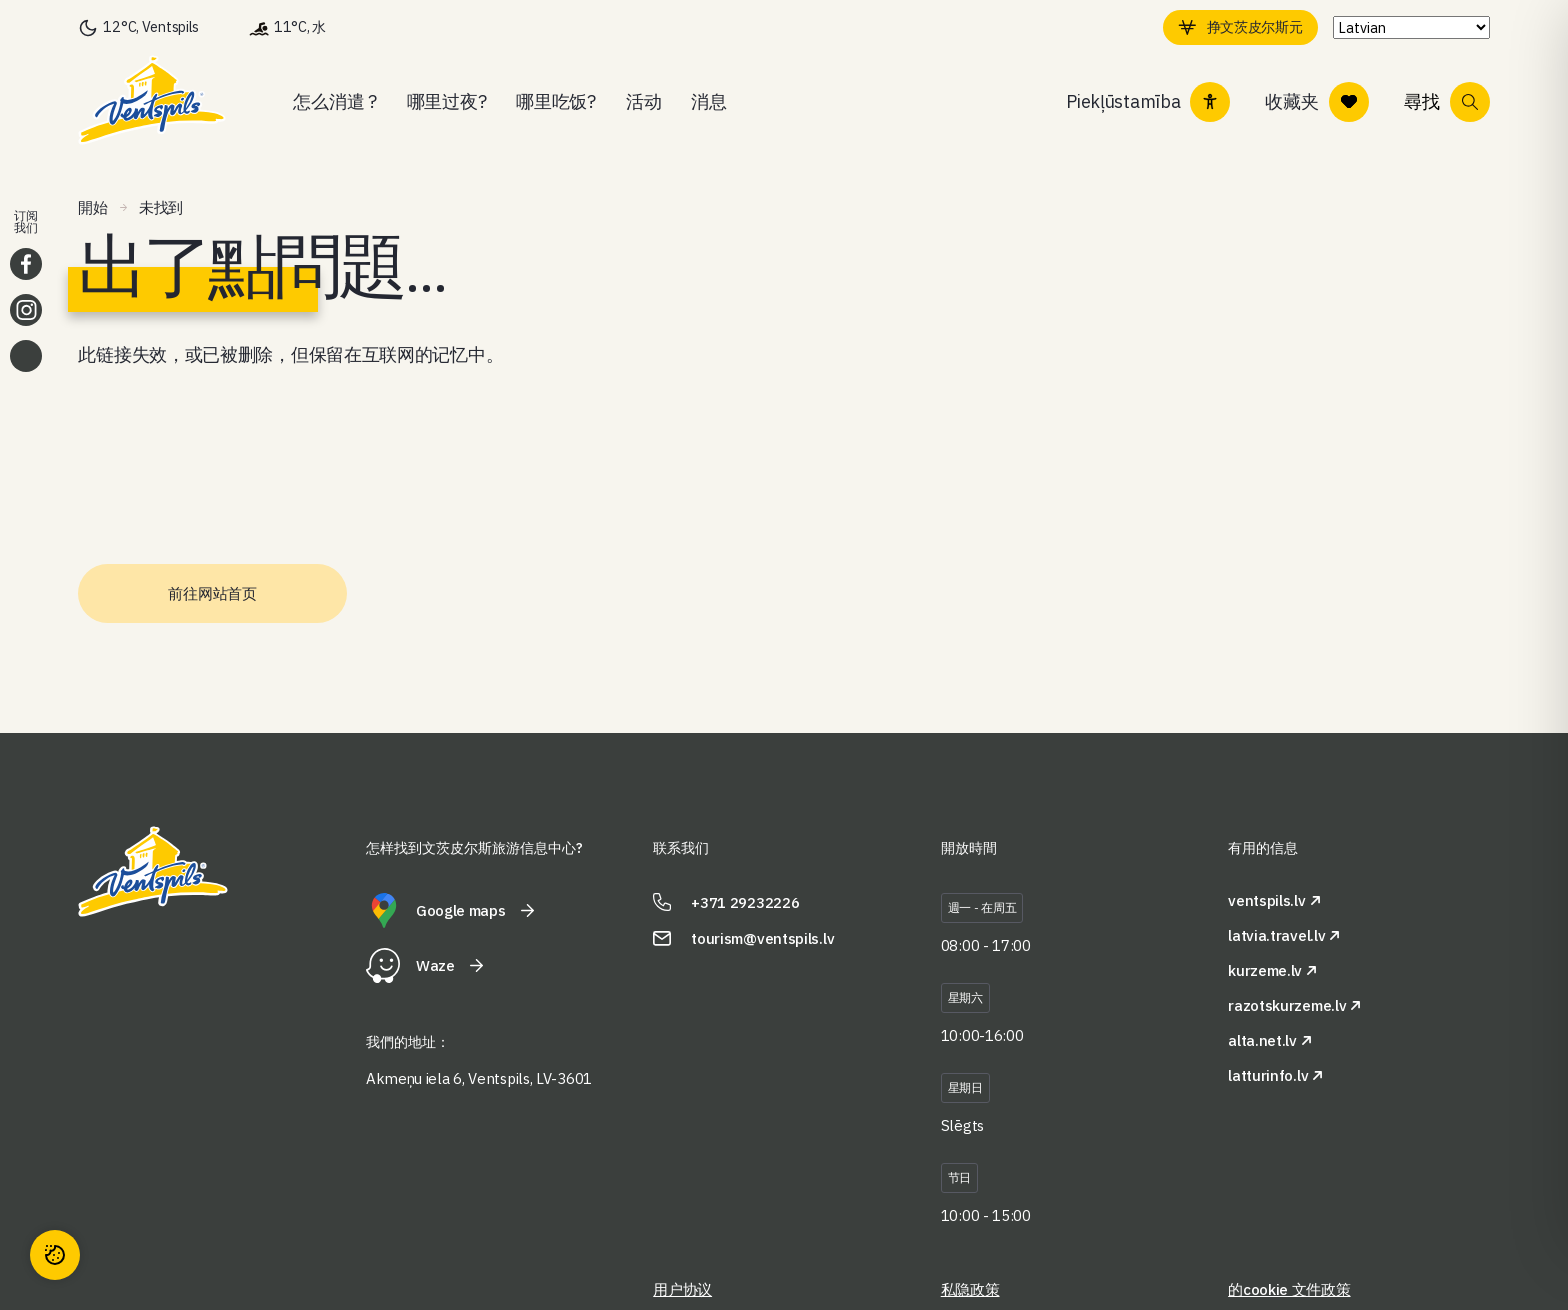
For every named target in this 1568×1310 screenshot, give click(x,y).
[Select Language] (1407, 27)
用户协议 (682, 1289)
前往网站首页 (212, 593)
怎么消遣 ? (334, 101)
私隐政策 (970, 1289)
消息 (708, 101)
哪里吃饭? (556, 101)
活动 (643, 101)
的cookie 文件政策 (1289, 1289)
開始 (92, 207)
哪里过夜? (447, 101)
